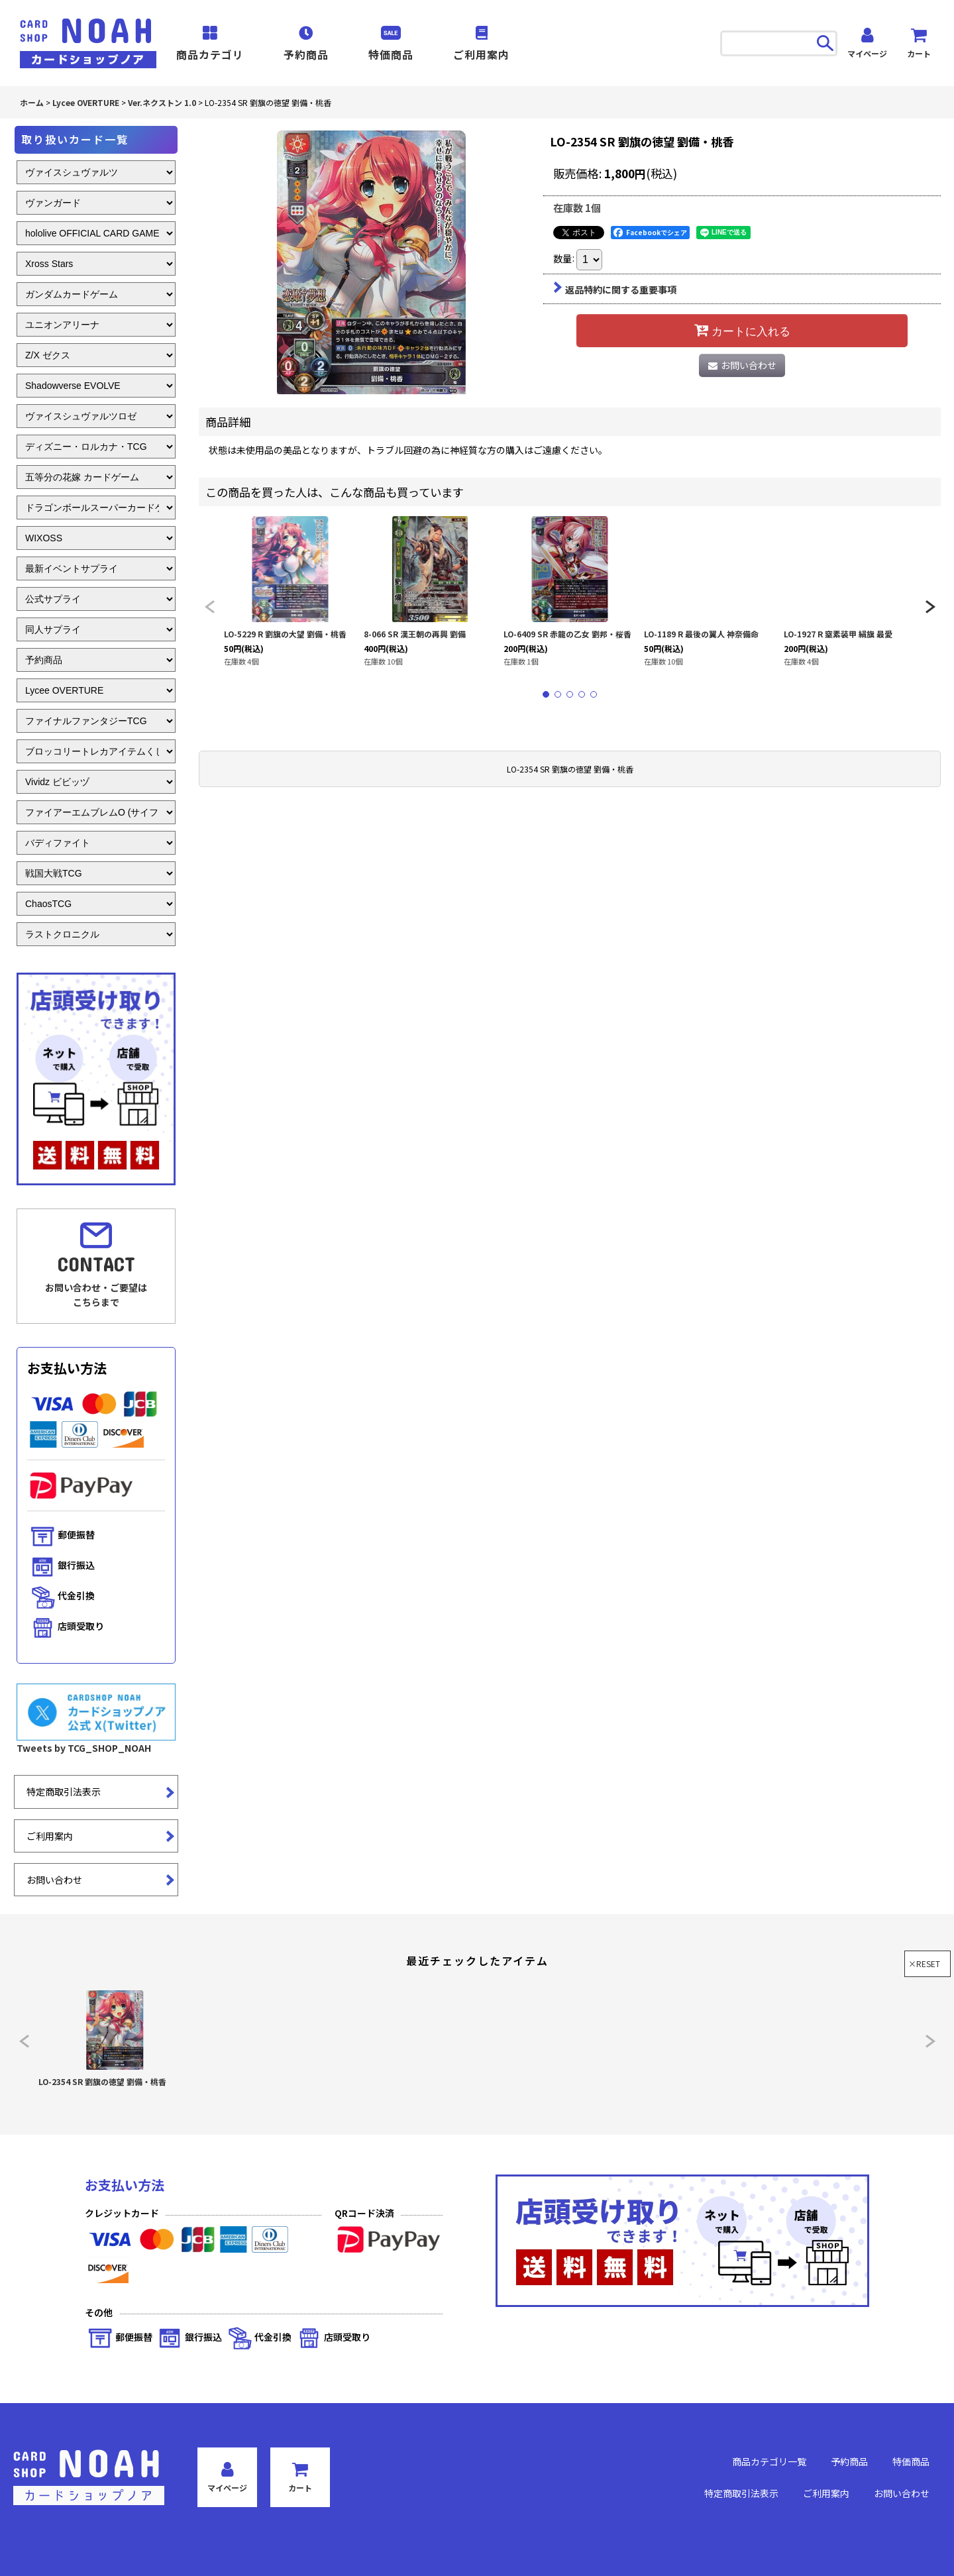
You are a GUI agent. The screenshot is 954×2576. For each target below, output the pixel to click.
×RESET (924, 1963)
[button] (209, 607)
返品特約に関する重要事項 (614, 289)
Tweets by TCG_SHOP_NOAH (84, 1747)
